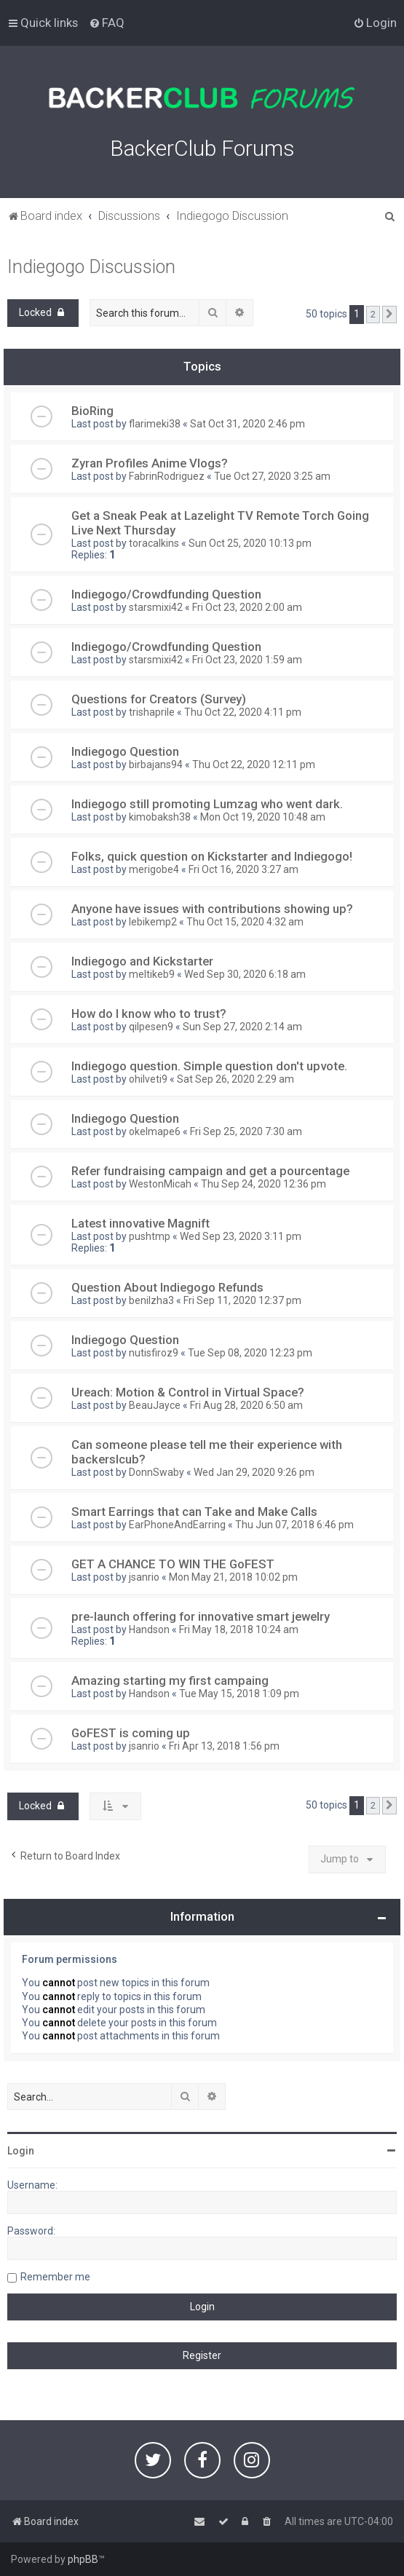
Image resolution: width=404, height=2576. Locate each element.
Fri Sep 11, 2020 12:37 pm (242, 1300)
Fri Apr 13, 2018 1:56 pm (224, 1746)
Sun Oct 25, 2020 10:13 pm (250, 543)
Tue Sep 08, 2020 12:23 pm (250, 1353)
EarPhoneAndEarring (177, 1524)
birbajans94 (156, 764)
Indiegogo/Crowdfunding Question (166, 594)
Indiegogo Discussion (91, 266)
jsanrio (144, 1577)
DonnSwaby (156, 1472)
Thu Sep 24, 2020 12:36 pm (263, 1184)
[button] (389, 314)
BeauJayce (155, 1405)
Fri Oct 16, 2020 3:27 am (243, 869)
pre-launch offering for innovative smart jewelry (200, 1616)
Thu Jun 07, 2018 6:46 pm (294, 1524)
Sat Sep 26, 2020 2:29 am (235, 1079)
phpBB (83, 2559)
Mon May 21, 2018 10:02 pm (233, 1577)
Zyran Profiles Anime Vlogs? (149, 463)
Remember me (55, 2277)
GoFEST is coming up (130, 1733)
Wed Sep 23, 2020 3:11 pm (240, 1236)
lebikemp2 (153, 922)
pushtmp (149, 1236)
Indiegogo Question (125, 751)
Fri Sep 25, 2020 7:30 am (246, 1131)
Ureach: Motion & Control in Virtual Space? (187, 1392)
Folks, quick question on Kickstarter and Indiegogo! (211, 856)
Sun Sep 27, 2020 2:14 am (242, 1026)
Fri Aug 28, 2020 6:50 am (246, 1405)
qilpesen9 (151, 1026)
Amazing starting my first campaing (170, 1680)
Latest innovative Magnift (140, 1223)
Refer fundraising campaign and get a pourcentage (210, 1170)
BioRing (92, 410)
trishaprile (152, 712)
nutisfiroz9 (153, 1353)
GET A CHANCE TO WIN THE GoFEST (172, 1564)
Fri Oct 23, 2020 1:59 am (247, 659)
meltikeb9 (152, 974)
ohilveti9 (148, 1079)
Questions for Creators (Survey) (158, 699)
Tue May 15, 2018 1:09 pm (239, 1693)
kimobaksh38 (160, 817)
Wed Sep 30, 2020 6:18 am (245, 974)
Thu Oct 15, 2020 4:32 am (245, 922)
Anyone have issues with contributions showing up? (212, 908)
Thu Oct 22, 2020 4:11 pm (242, 712)
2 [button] (373, 314)
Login (20, 2151)
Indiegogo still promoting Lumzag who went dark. (207, 804)
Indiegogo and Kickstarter (142, 961)
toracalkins (154, 543)
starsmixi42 (156, 607)
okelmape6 (155, 1131)
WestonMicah (160, 1184)
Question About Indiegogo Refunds (167, 1287)
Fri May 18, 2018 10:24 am (238, 1629)
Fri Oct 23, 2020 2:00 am (247, 607)
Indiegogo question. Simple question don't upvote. (209, 1066)
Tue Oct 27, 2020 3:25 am (272, 476)
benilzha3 (151, 1300)
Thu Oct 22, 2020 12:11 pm (253, 764)
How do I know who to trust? (148, 1013)
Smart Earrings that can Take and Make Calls (194, 1511)
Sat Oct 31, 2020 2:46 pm (247, 424)
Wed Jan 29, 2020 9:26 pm (254, 1472)
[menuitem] (106, 22)
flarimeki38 (155, 424)
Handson (149, 1629)
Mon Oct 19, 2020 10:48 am (262, 817)
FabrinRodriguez (167, 476)
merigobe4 (154, 869)
